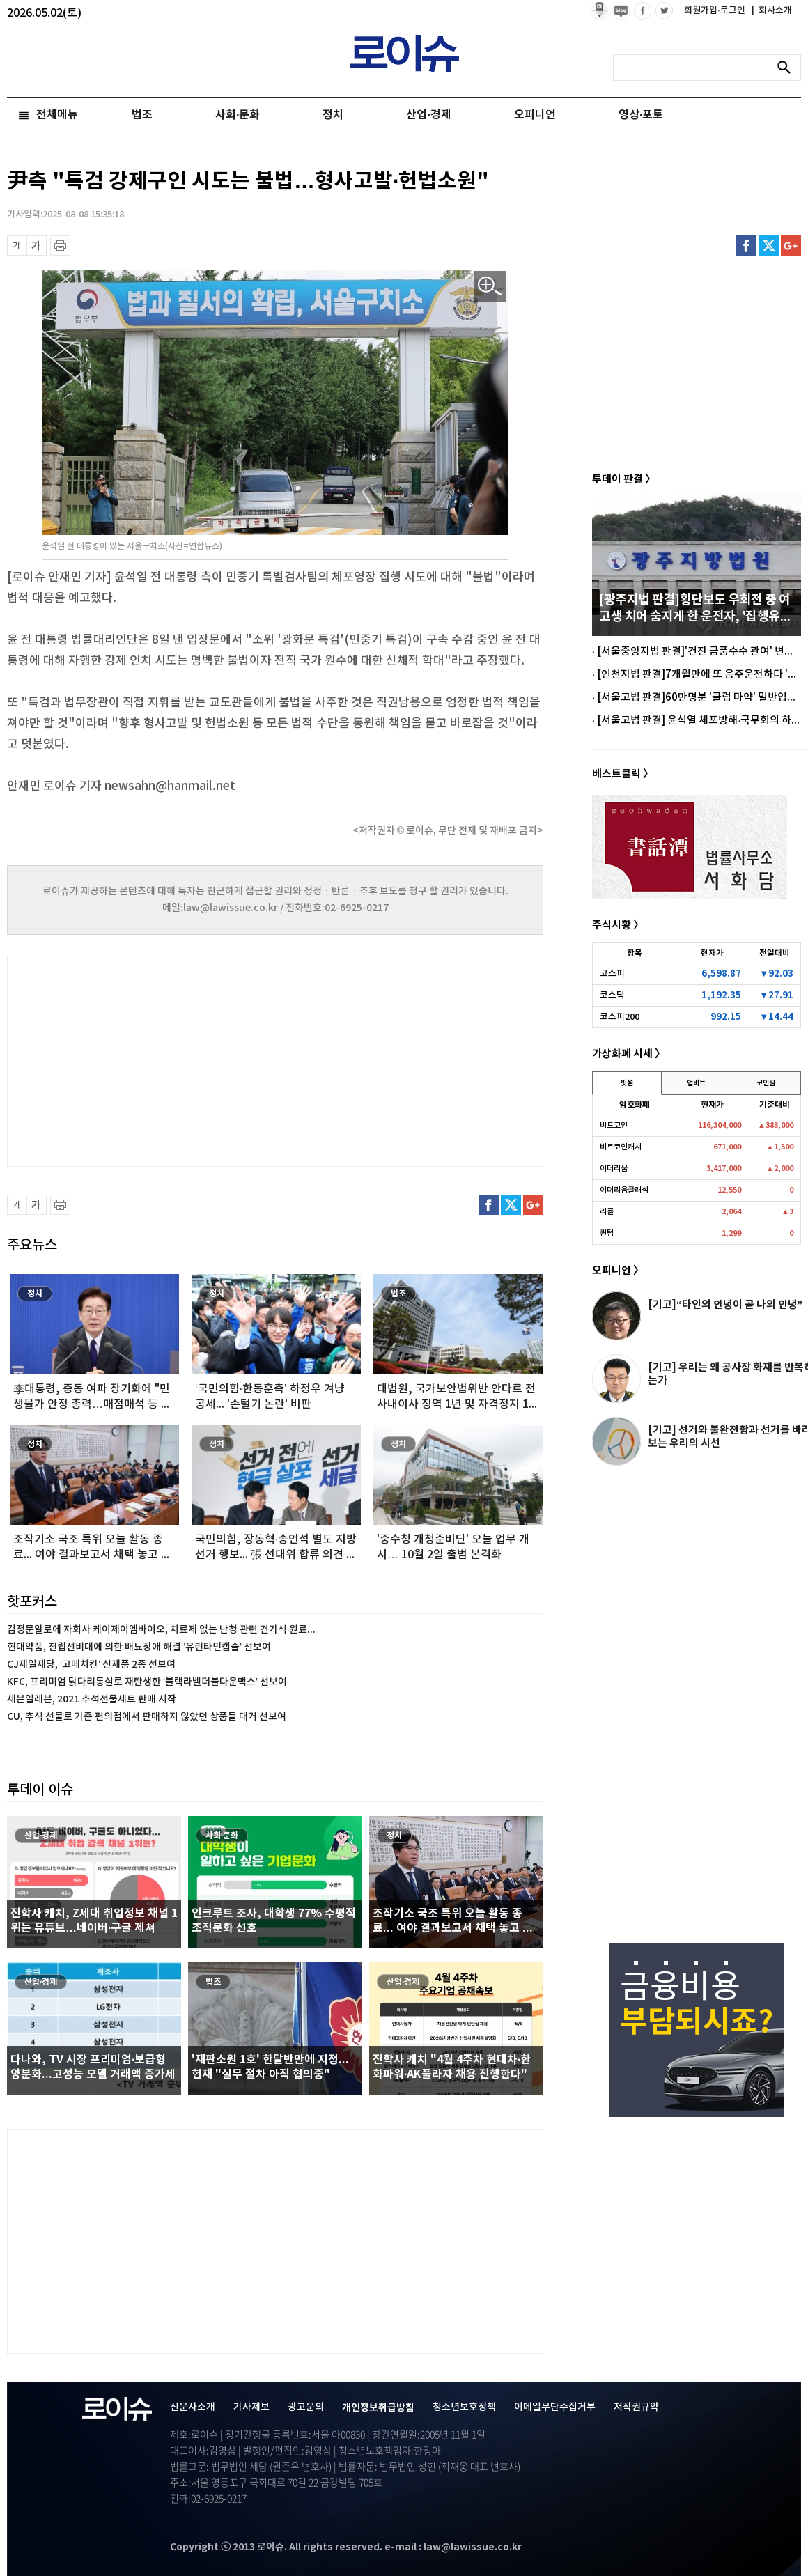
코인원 (765, 1083)
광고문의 (306, 2407)
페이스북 (746, 245)
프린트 (60, 245)
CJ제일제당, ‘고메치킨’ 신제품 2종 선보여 (91, 1664)
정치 (333, 115)
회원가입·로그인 (715, 10)
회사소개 (772, 10)
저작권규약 (636, 2407)
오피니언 (535, 115)
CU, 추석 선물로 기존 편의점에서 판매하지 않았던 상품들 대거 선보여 (146, 1717)
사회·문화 (237, 115)
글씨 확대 (36, 245)
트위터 (769, 245)
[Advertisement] (146, 1059)
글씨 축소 (17, 245)
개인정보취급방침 (378, 2408)
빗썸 (627, 1083)
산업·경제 (428, 115)
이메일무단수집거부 (555, 2407)
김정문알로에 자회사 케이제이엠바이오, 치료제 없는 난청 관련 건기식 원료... (161, 1630)
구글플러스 (791, 245)
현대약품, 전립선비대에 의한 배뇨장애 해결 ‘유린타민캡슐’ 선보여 (139, 1647)
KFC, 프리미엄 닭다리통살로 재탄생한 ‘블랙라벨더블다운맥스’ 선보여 (147, 1682)
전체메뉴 (57, 115)
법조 (142, 115)
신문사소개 (192, 2407)
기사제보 (251, 2407)
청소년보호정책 (464, 2407)
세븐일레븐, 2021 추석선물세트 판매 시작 (91, 1699)
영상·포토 (641, 115)
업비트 (696, 1083)
